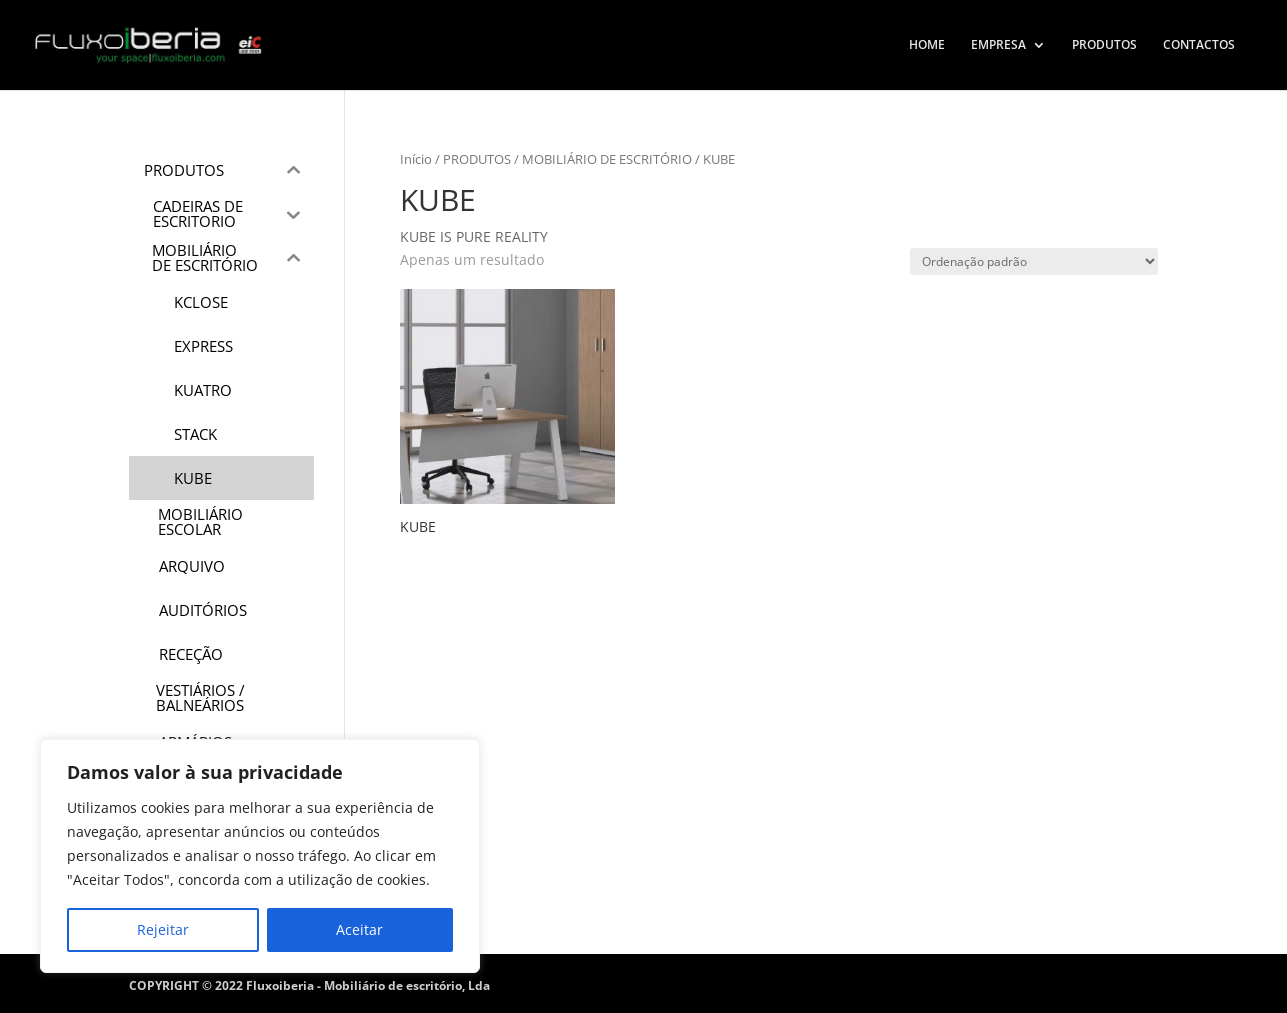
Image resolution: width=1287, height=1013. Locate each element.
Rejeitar (163, 929)
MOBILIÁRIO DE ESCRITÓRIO (607, 159)
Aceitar (359, 929)
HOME (927, 45)
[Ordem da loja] (1034, 261)
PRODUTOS (1104, 45)
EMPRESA (998, 45)
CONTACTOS (1199, 45)
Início (416, 159)
